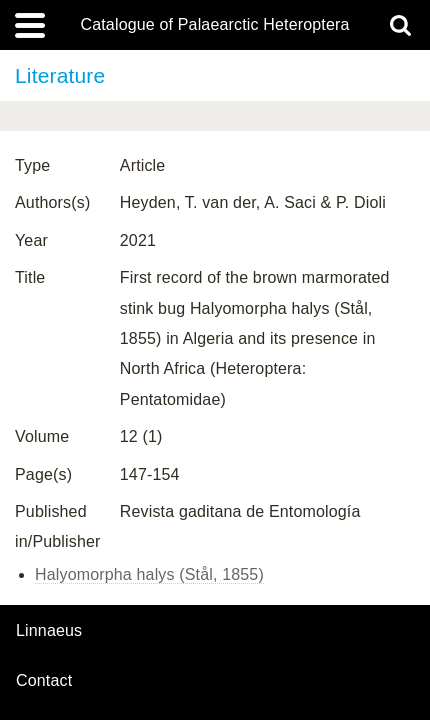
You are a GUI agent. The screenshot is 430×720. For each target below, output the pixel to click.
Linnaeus (49, 631)
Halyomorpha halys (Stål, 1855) (149, 574)
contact (44, 680)
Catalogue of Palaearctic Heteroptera (214, 25)
